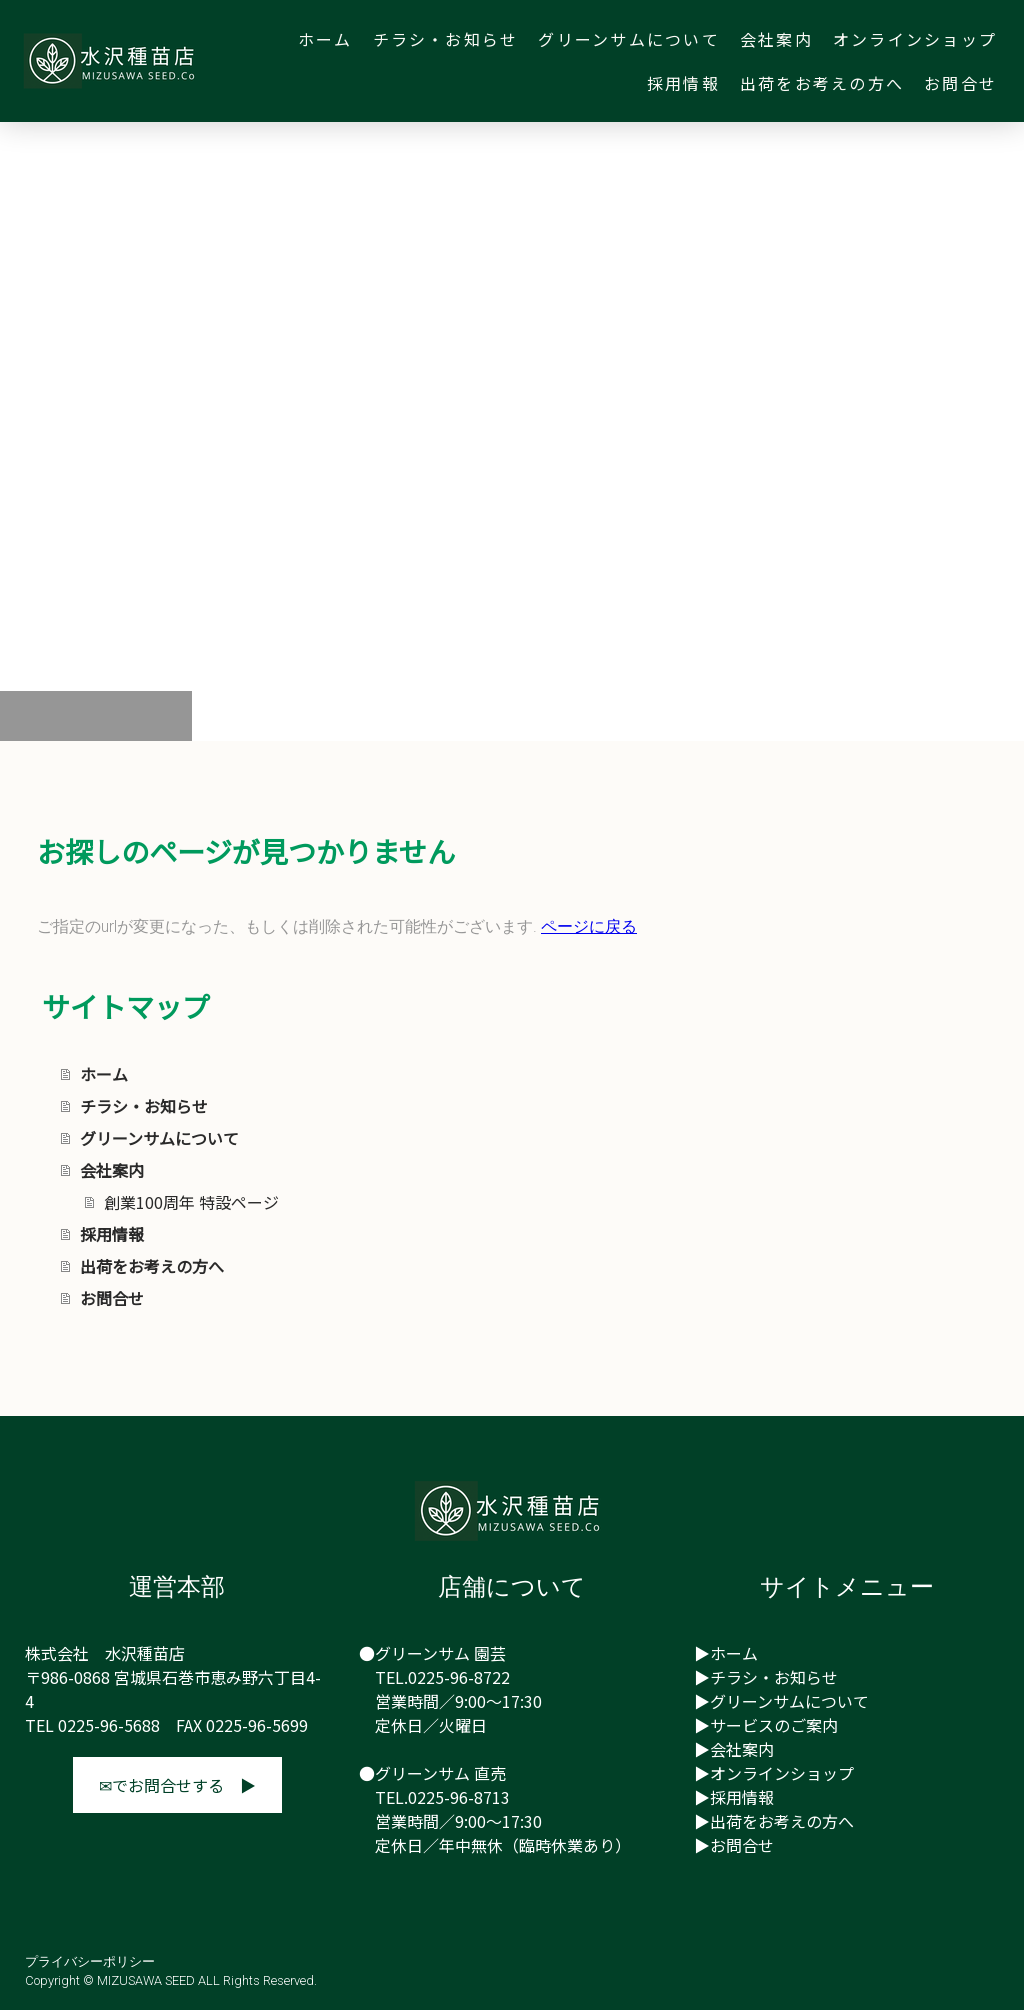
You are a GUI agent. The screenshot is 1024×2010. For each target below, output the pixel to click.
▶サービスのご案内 (766, 1725)
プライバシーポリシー (90, 1961)
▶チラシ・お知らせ (766, 1677)
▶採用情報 (734, 1797)
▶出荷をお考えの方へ (774, 1821)
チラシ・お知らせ (446, 39)
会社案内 (776, 39)
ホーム (325, 39)
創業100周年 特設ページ (191, 1202)
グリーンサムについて (628, 39)
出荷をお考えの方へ (822, 83)
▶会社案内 (734, 1749)
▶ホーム (726, 1653)
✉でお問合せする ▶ (177, 1785)
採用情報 (683, 83)
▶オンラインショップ (774, 1773)
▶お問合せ (734, 1845)
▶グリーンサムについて (781, 1701)
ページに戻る (589, 926)
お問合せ (960, 83)
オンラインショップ (915, 39)
